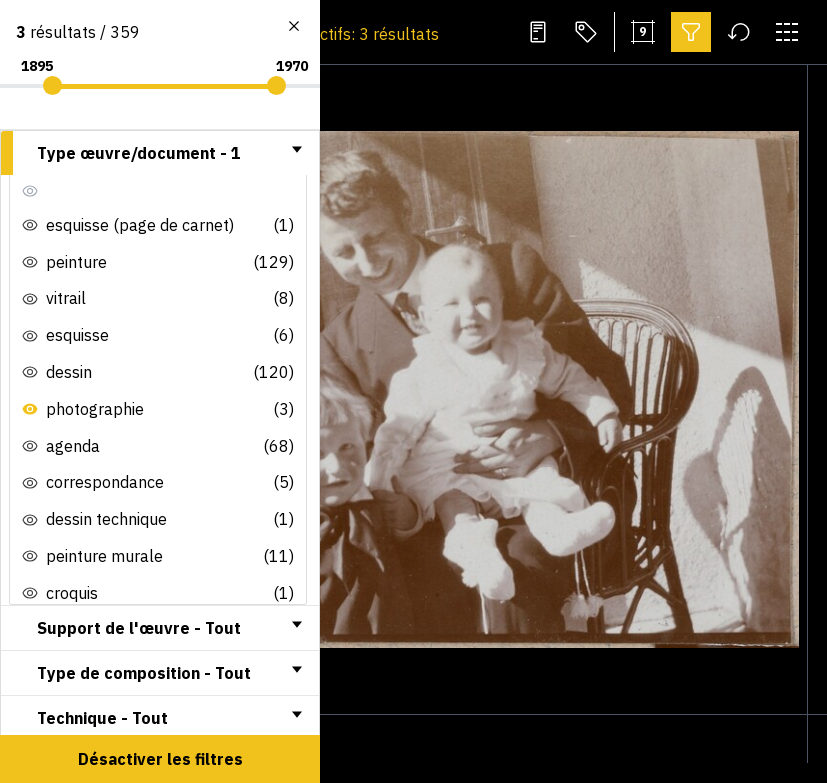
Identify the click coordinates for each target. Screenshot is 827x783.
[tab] (160, 153)
